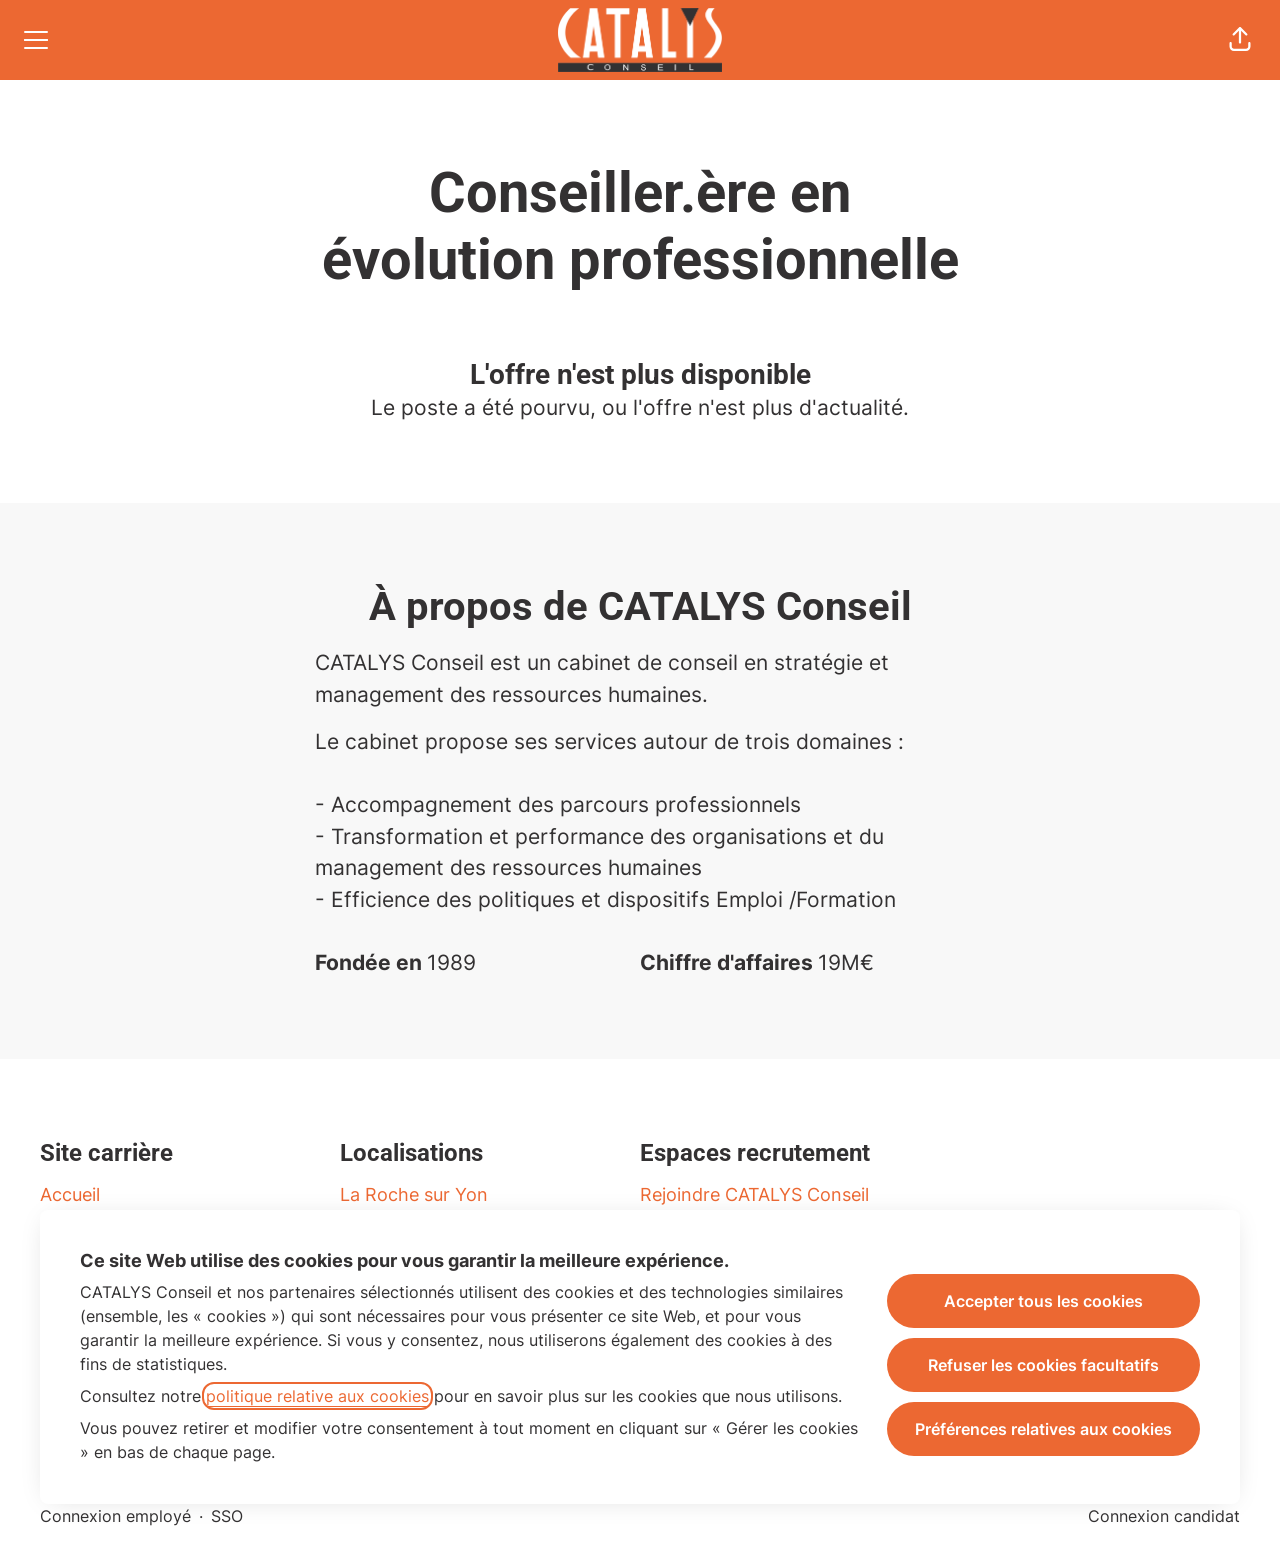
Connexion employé (115, 1516)
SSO (227, 1516)
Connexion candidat (1164, 1516)
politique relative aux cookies (317, 1396)
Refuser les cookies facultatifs (1043, 1365)
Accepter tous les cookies (1043, 1301)
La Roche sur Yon (414, 1194)
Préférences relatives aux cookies (1043, 1429)
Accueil (70, 1194)
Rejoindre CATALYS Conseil (754, 1194)
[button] (1240, 40)
